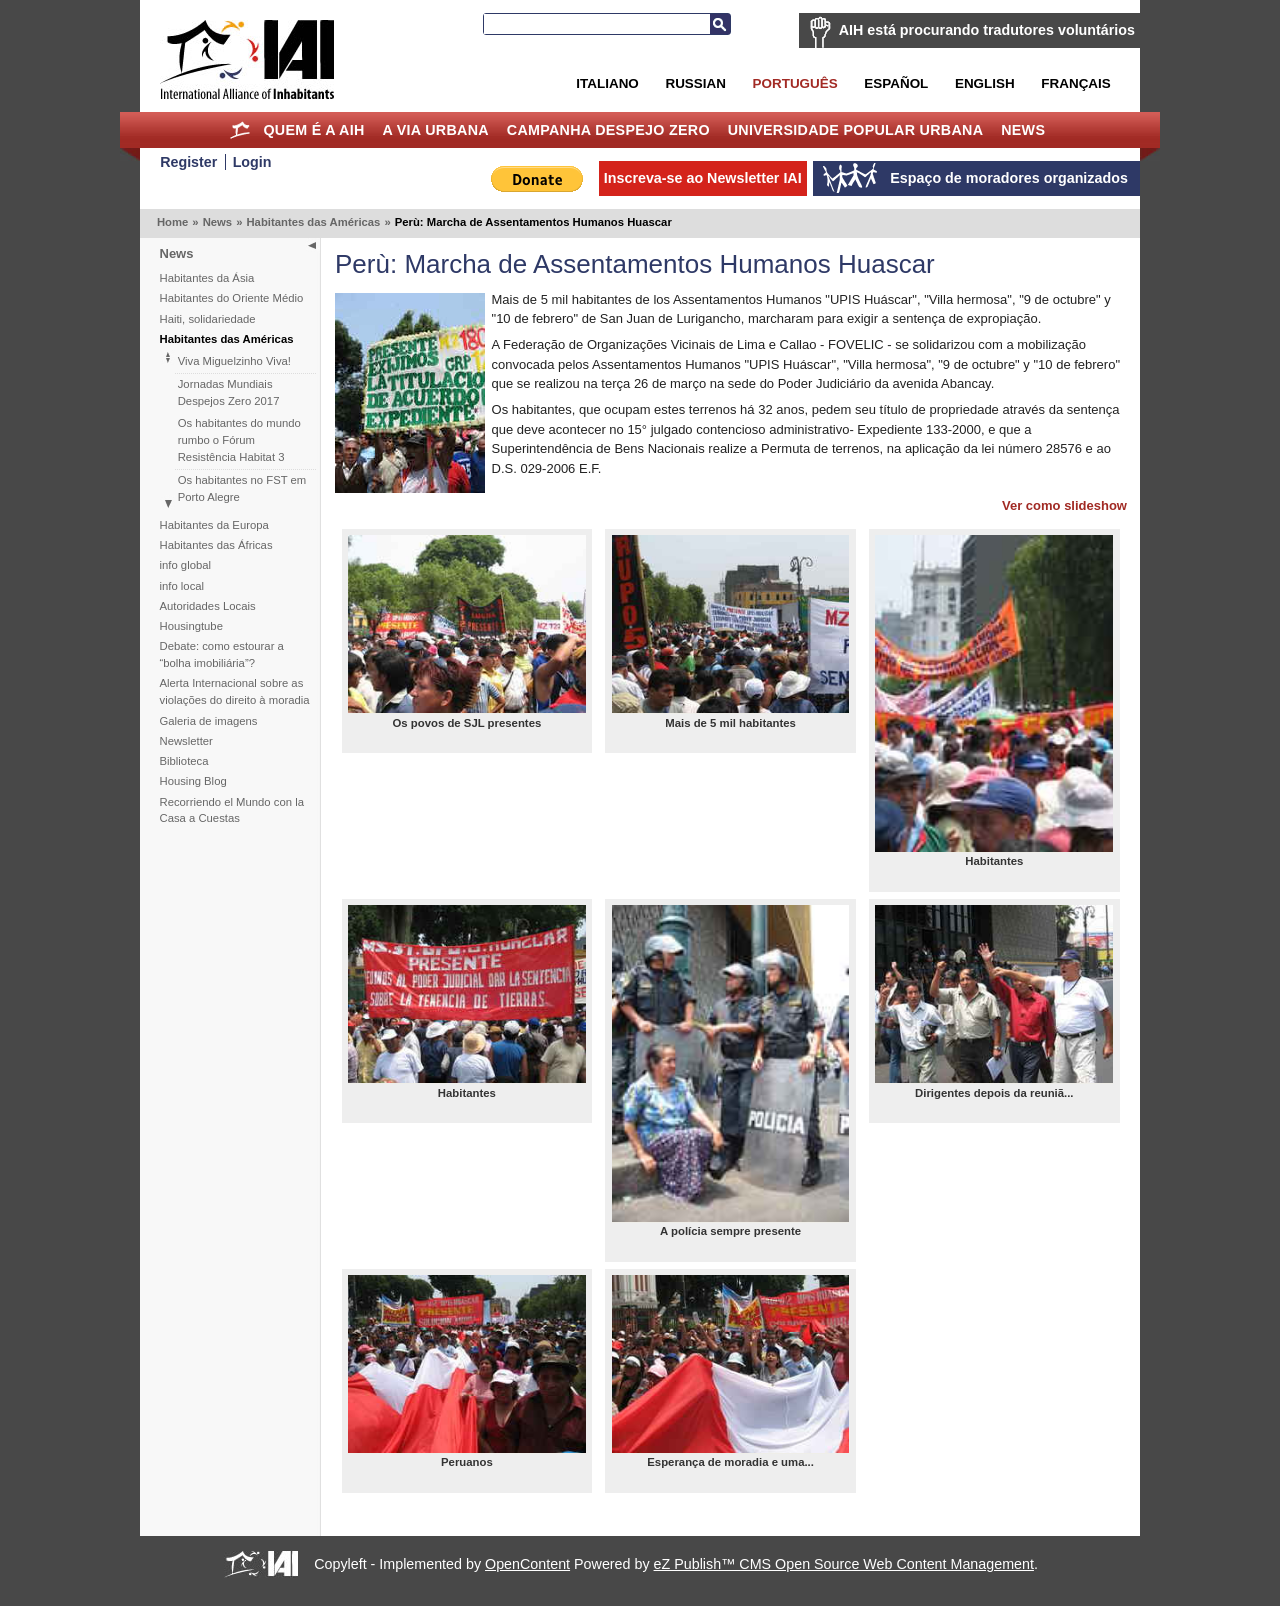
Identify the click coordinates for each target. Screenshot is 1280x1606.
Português (795, 83)
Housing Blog (193, 781)
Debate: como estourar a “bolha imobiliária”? (222, 654)
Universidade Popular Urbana (856, 130)
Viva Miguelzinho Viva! (234, 361)
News (1023, 130)
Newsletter (186, 741)
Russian (695, 83)
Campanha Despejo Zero (608, 130)
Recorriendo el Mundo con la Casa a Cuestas (232, 810)
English (985, 83)
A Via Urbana (435, 130)
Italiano (607, 83)
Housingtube (191, 626)
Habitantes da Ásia (207, 278)
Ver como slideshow (1064, 505)
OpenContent (527, 1564)
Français (1075, 83)
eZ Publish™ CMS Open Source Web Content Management (844, 1564)
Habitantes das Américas (313, 222)
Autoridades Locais (208, 606)
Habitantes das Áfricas (216, 545)
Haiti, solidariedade (208, 319)
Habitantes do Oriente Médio (232, 298)
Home (240, 130)
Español (896, 83)
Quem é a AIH (313, 130)
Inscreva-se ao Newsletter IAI (703, 178)
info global (186, 565)
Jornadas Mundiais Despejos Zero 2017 (229, 392)
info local (182, 586)
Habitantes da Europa (214, 525)
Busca (720, 24)
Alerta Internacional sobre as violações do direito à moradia (235, 691)
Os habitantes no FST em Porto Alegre (242, 488)
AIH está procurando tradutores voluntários (987, 30)
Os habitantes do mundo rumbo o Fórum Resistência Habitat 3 (239, 440)
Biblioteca (184, 761)
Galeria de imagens (209, 721)
